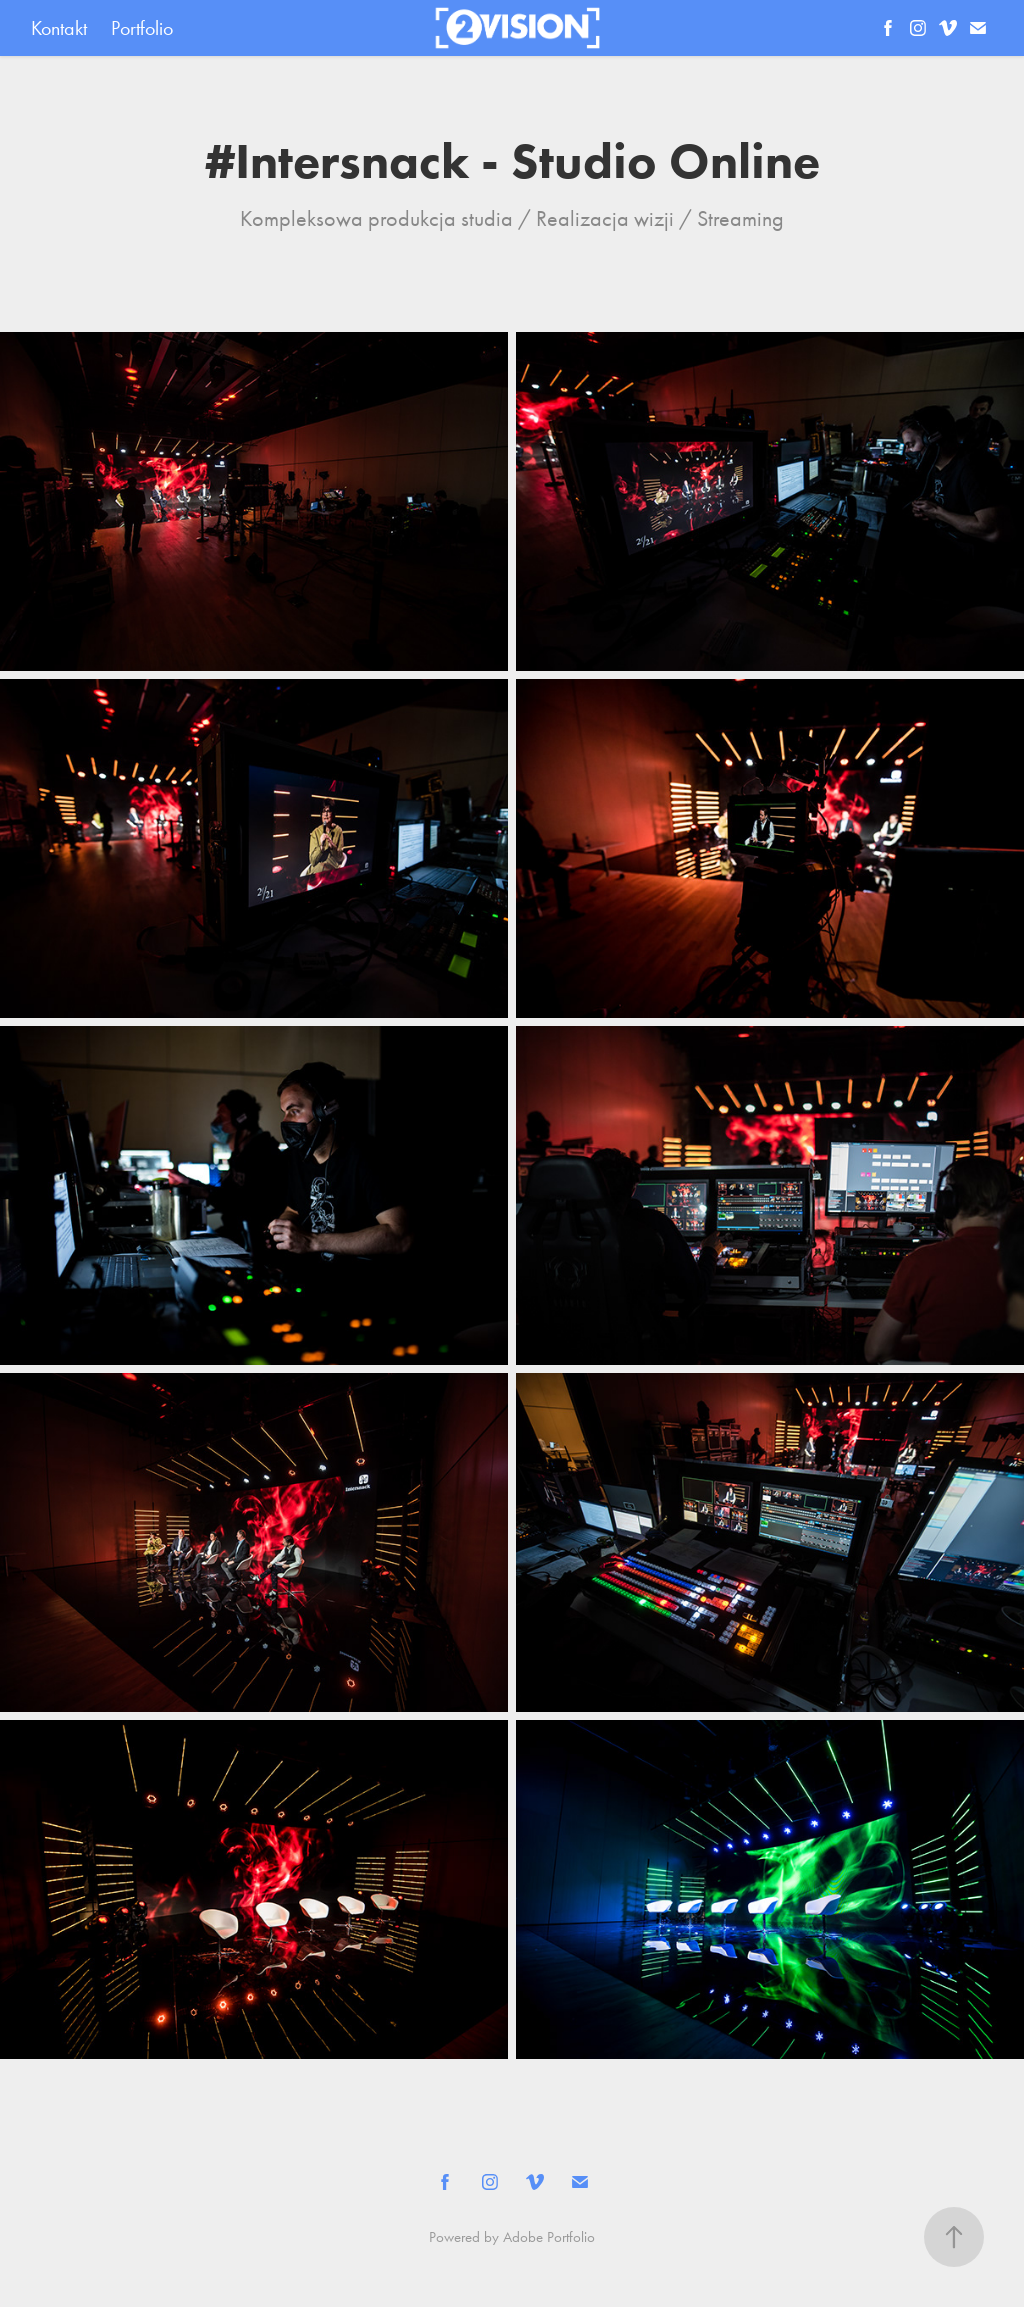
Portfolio (142, 28)
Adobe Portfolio (549, 2237)
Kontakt (59, 28)
